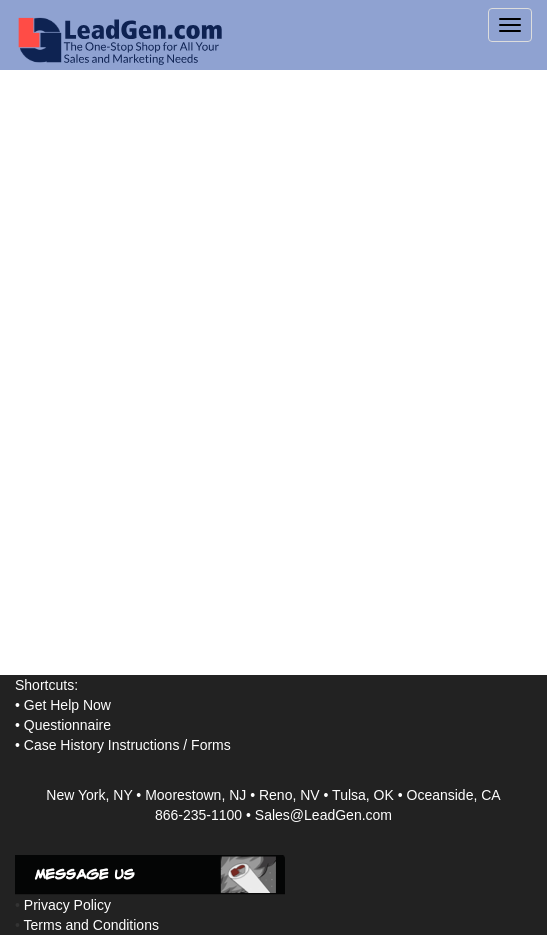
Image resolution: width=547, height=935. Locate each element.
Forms (211, 745)
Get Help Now (67, 705)
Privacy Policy (67, 905)
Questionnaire (67, 725)
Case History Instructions (102, 745)
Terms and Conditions (91, 925)
